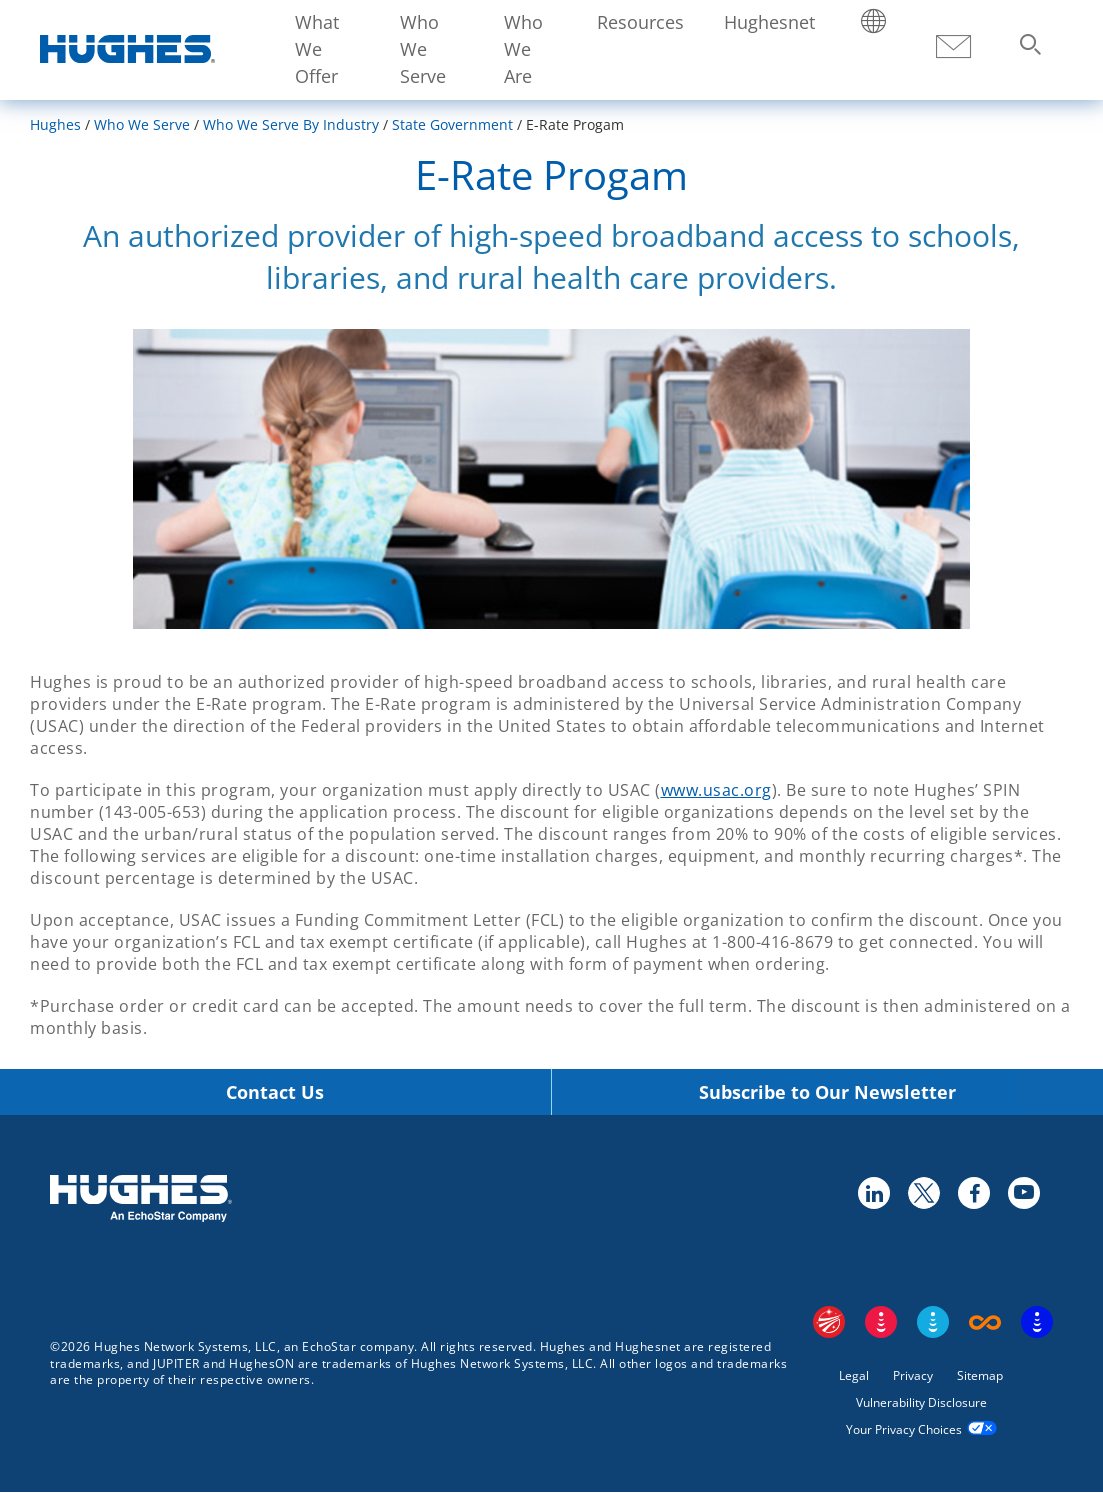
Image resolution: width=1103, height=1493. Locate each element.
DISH (881, 1322)
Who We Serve (423, 49)
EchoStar (829, 1322)
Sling (933, 1322)
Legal (854, 1375)
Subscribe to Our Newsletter (827, 1092)
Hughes (55, 124)
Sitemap (980, 1375)
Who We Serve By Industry (291, 124)
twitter (923, 1192)
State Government (452, 124)
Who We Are (523, 49)
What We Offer (317, 49)
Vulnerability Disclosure (921, 1402)
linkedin (873, 1192)
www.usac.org (716, 790)
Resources (640, 22)
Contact (953, 47)
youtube (1023, 1192)
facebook (973, 1192)
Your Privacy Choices (904, 1429)
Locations (874, 23)
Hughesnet (769, 22)
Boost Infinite (985, 1322)
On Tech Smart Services (1037, 1322)
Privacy (913, 1375)
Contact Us (275, 1092)
